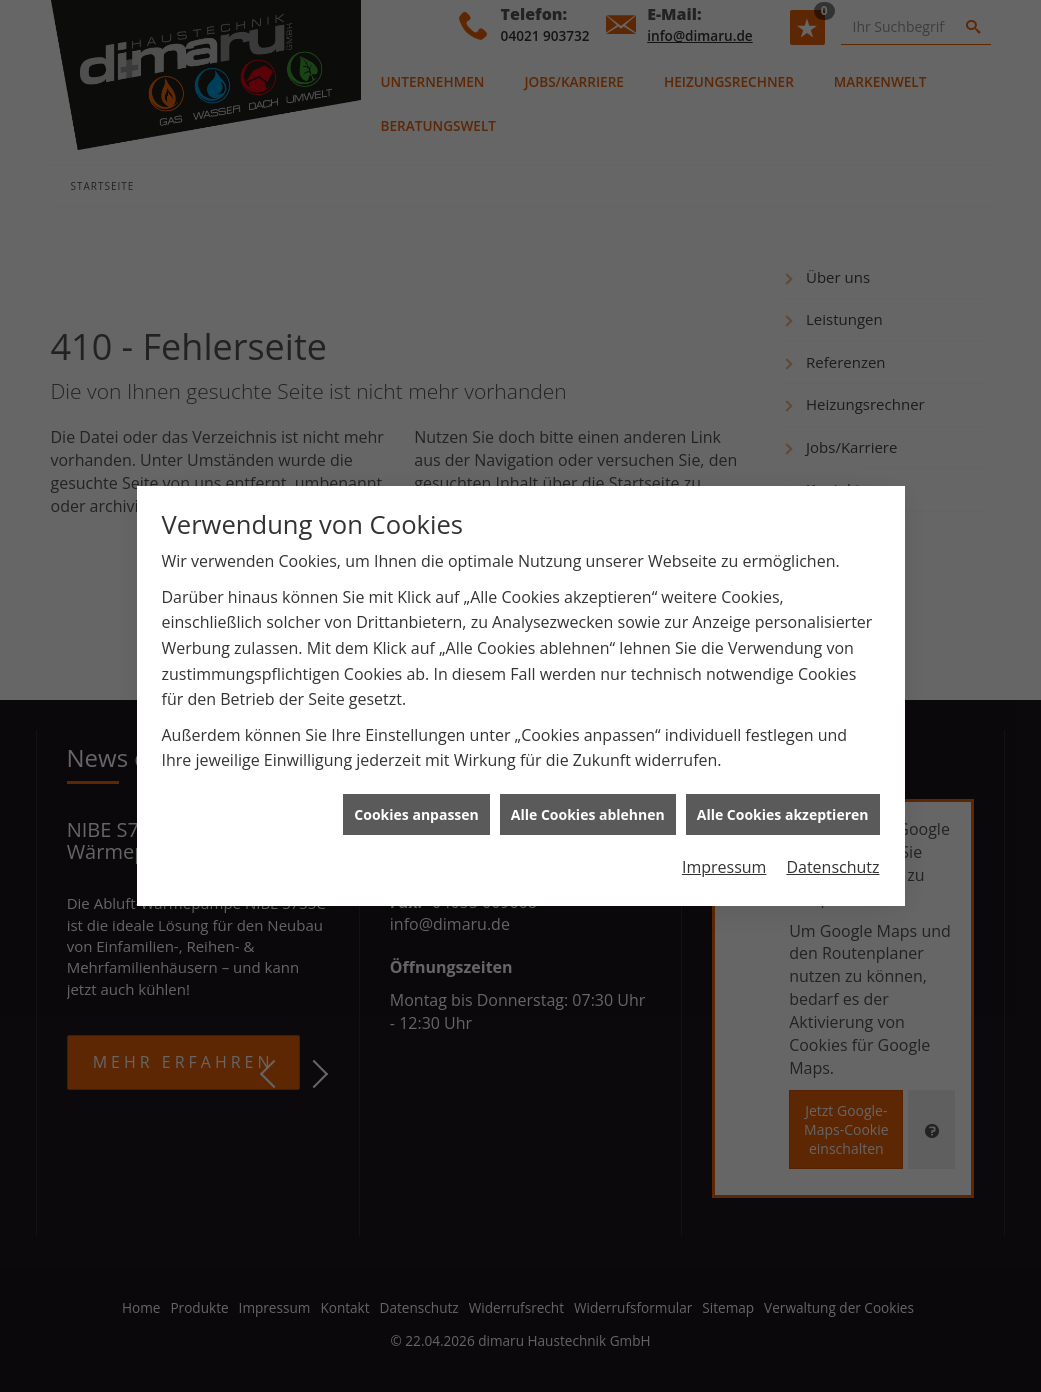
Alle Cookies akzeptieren (783, 805)
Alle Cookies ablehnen (588, 805)
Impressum (724, 859)
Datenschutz (832, 859)
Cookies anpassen (416, 805)
